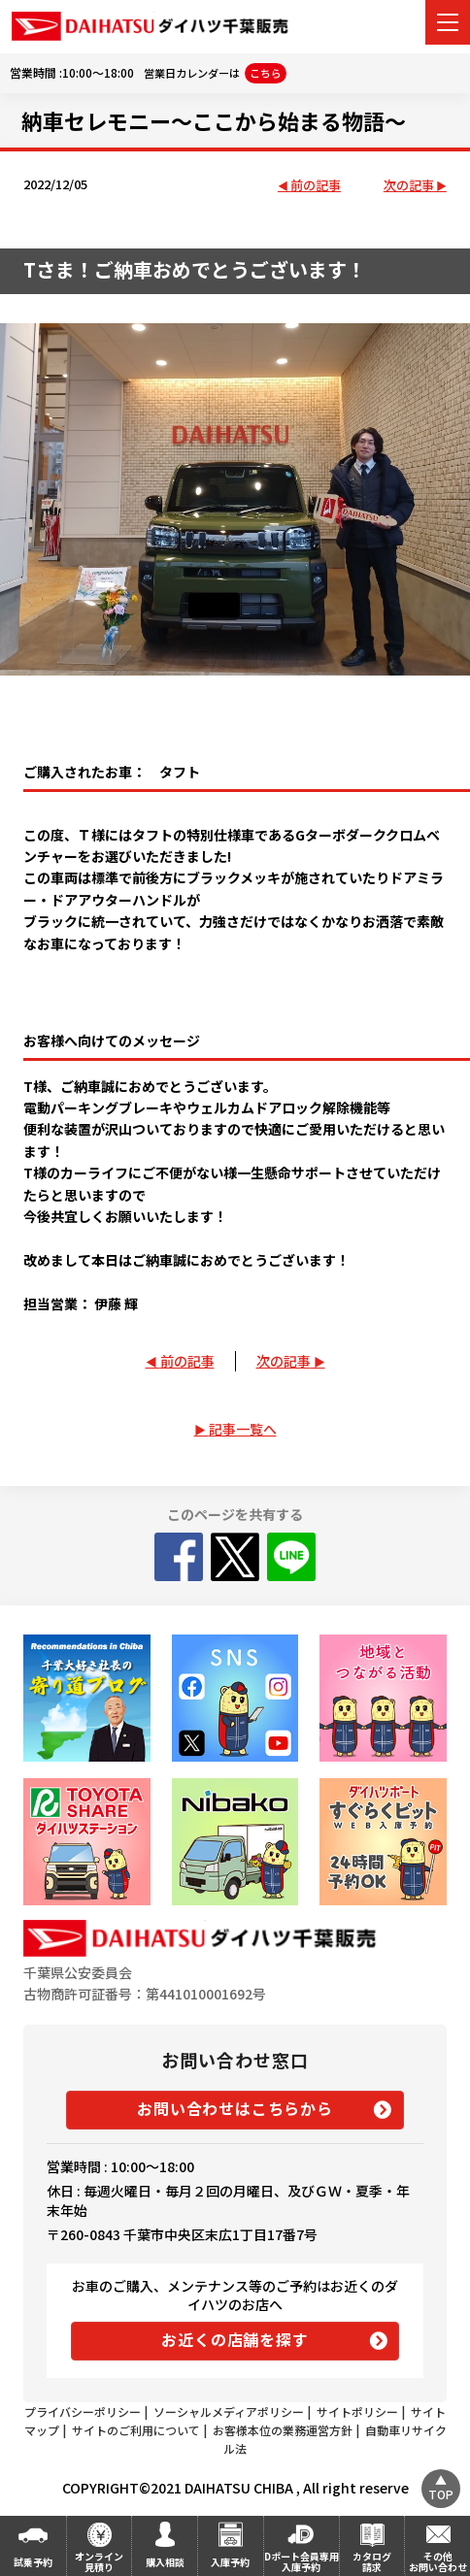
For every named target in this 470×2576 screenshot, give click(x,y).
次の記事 (409, 186)
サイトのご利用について (136, 2430)
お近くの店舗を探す (234, 2339)
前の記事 (315, 186)
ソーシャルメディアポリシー (228, 2411)
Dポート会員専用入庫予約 (301, 2561)
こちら (266, 73)
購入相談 (165, 2562)
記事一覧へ (243, 1428)
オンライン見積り (99, 2561)
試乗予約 (33, 2562)
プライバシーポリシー (82, 2411)
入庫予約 (230, 2562)
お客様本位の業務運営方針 (282, 2430)
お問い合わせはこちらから (235, 2108)
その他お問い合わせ (438, 2561)
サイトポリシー (357, 2411)
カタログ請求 (371, 2561)
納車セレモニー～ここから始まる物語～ (213, 120)
